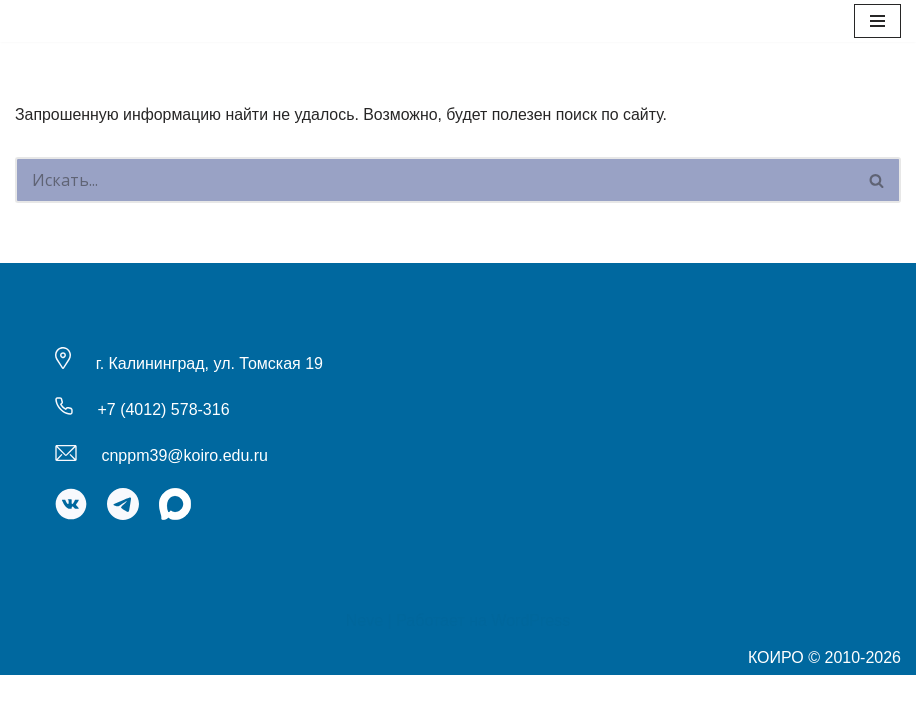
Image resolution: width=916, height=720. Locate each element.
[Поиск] (434, 181)
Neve (364, 665)
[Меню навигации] (877, 21)
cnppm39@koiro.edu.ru (184, 500)
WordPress (530, 665)
